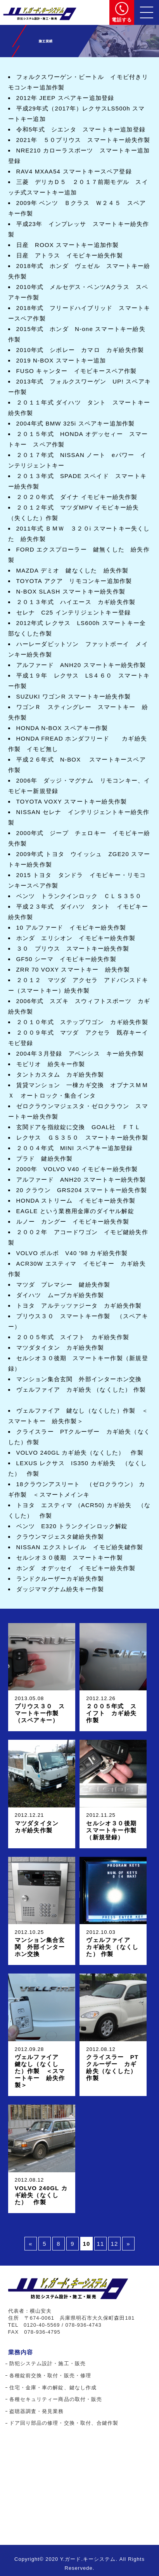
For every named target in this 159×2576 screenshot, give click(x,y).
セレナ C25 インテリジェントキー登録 (73, 612)
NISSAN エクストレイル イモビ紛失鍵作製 (79, 1547)
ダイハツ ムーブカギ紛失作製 (60, 1295)
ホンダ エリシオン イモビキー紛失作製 (76, 938)
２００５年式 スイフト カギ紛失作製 (73, 1337)
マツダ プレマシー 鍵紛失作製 (63, 1284)
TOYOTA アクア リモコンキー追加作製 (77, 581)
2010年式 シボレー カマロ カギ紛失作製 (83, 350)
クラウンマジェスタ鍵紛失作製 (60, 1536)
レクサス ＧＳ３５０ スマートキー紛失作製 (82, 1137)
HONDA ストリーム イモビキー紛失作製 (76, 1200)
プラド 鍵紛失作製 (44, 1158)
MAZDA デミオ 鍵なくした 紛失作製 (75, 570)
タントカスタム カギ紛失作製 (60, 1074)
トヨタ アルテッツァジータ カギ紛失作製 (79, 1305)
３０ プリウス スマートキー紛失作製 (73, 948)
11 (100, 2243)
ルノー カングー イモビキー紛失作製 (76, 1221)
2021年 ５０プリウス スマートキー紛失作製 (83, 140)
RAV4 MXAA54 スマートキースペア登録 (77, 171)
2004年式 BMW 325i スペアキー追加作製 (75, 423)
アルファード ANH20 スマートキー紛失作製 (81, 665)
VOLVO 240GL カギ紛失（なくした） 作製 (79, 1452)
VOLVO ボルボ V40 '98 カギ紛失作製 (72, 1253)
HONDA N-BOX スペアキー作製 (62, 728)
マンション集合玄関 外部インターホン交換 (79, 1379)
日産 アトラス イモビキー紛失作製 (69, 255)
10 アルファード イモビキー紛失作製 (71, 927)
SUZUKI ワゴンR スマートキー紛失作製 (73, 696)
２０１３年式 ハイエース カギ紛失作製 (76, 602)
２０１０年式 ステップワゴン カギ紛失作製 (82, 1022)
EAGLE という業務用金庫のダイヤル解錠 (75, 1211)
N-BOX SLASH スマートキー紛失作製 (70, 591)
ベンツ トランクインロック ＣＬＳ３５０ (79, 896)
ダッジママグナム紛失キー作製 (60, 1589)
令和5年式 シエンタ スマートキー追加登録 (81, 129)
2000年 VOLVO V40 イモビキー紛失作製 (77, 1169)
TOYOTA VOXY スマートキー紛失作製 (71, 801)
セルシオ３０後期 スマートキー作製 (69, 1557)
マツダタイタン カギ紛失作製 (60, 1347)
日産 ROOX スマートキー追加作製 (67, 245)
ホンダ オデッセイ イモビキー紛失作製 (76, 1568)
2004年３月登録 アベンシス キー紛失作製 (80, 1053)
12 (114, 2243)
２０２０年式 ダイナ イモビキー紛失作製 (77, 497)
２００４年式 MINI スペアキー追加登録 (74, 1148)
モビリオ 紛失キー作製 (50, 1064)
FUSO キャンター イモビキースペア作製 (76, 371)
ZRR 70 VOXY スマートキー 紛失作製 (73, 969)
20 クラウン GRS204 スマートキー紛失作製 (81, 1190)
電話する (122, 20)
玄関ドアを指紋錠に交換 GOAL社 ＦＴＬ (78, 1127)
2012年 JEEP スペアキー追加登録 (65, 98)
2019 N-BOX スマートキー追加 (61, 360)
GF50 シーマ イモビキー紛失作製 (66, 959)
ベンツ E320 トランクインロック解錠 (72, 1526)
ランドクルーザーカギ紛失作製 (60, 1578)
